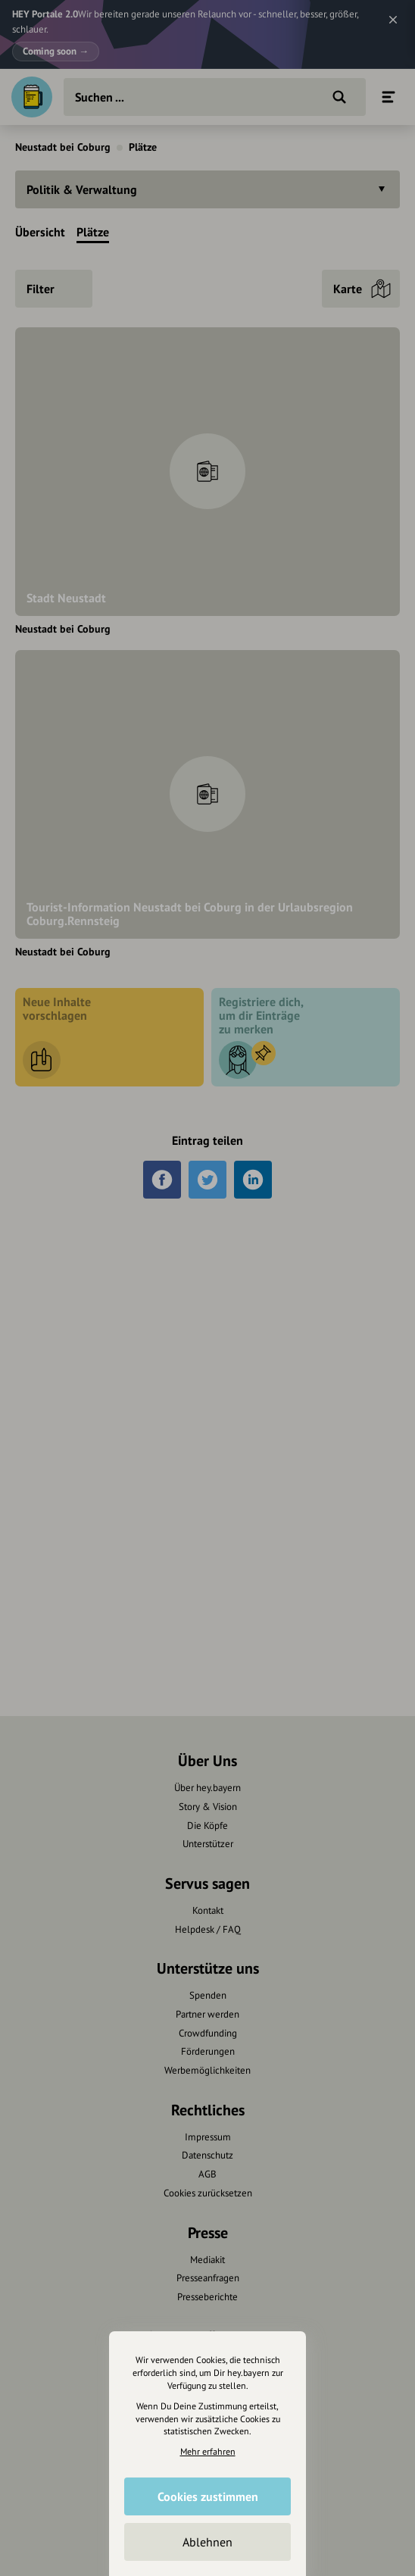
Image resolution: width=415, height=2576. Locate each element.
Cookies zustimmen (208, 2496)
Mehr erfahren (208, 2451)
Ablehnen (207, 2541)
